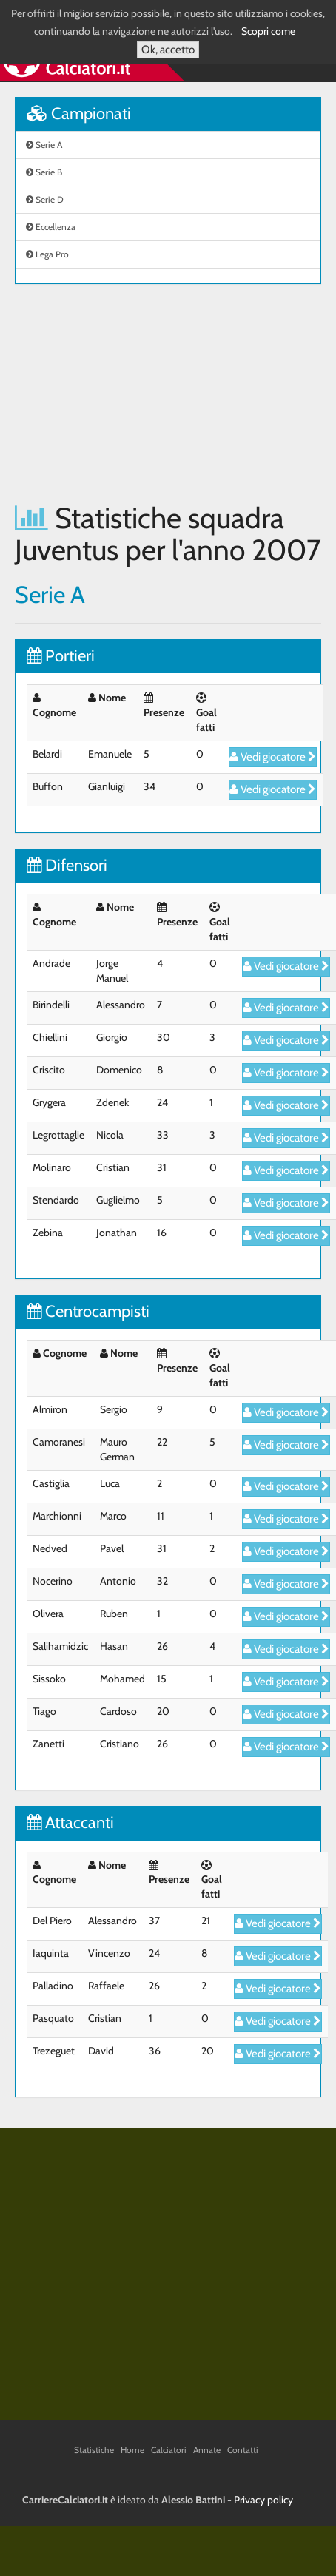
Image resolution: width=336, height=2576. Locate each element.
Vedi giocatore (272, 756)
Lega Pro (47, 254)
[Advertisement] (139, 393)
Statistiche (94, 2449)
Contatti (242, 2449)
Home (132, 2449)
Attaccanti (70, 1822)
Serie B (44, 172)
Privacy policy (263, 2499)
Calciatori (169, 2449)
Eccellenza (50, 226)
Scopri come (268, 31)
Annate (207, 2449)
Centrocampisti (88, 1311)
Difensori (67, 865)
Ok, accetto (168, 49)
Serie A (44, 144)
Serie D (45, 199)
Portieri (61, 656)
